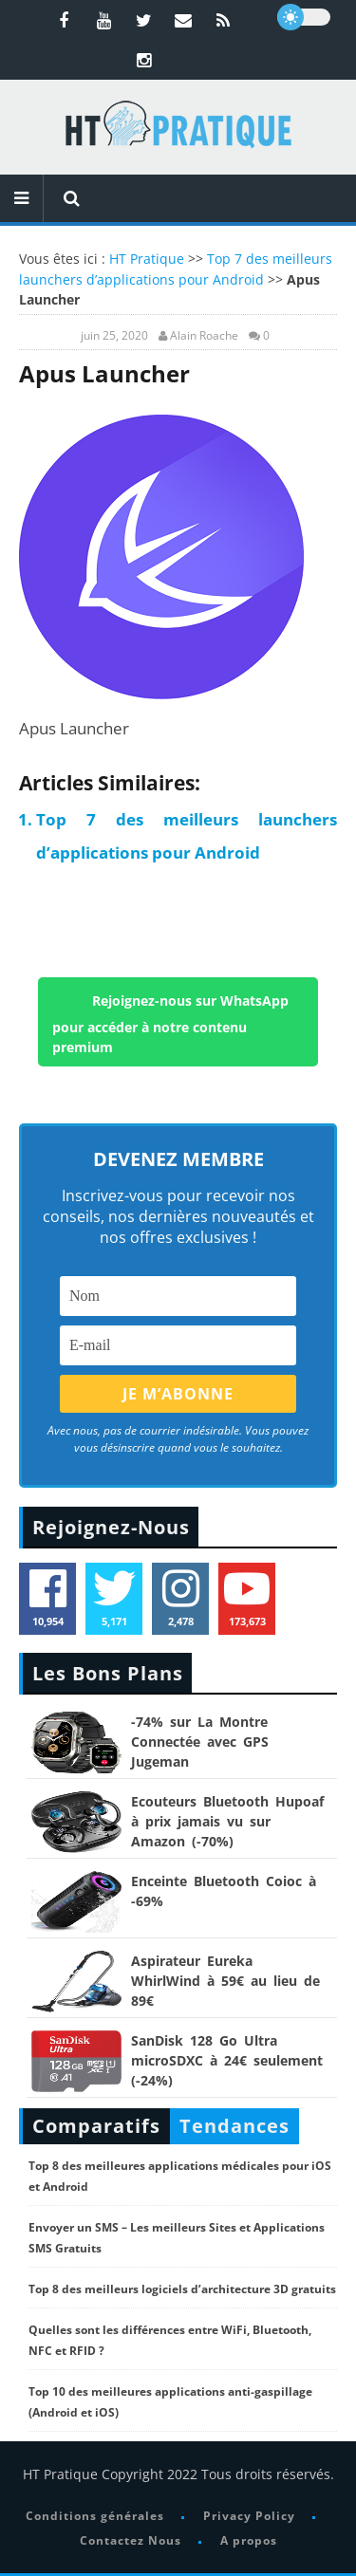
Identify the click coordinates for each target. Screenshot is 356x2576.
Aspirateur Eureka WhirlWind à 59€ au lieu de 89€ (225, 1981)
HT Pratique (146, 259)
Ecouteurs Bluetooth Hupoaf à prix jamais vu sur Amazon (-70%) (227, 1821)
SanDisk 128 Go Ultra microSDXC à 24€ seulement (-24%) (227, 2060)
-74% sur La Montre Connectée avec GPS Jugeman (200, 1741)
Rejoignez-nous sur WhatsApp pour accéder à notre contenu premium (170, 1023)
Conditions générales (95, 2516)
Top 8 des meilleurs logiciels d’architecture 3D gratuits (182, 2289)
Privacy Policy (249, 2516)
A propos (248, 2540)
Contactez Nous (130, 2540)
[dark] (303, 17)
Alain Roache (204, 335)
